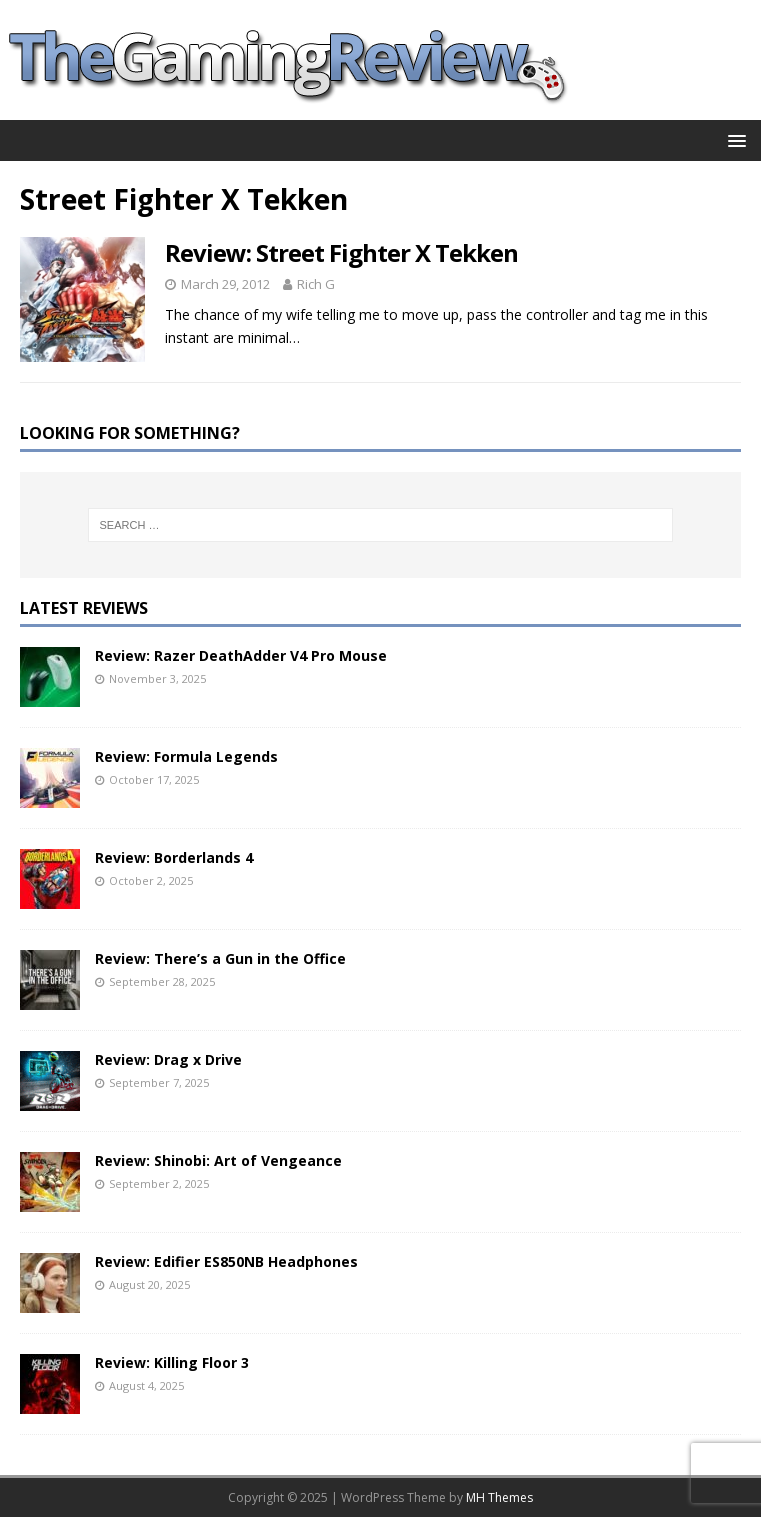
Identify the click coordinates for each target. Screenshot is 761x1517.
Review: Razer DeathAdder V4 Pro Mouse (241, 655)
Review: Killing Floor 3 (172, 1362)
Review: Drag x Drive (168, 1059)
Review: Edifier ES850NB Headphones (226, 1261)
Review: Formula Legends (186, 756)
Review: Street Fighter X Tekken (341, 252)
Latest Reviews (84, 608)
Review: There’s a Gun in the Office (220, 958)
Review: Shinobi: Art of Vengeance (218, 1160)
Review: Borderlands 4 (174, 857)
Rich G (316, 284)
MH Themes (499, 1497)
